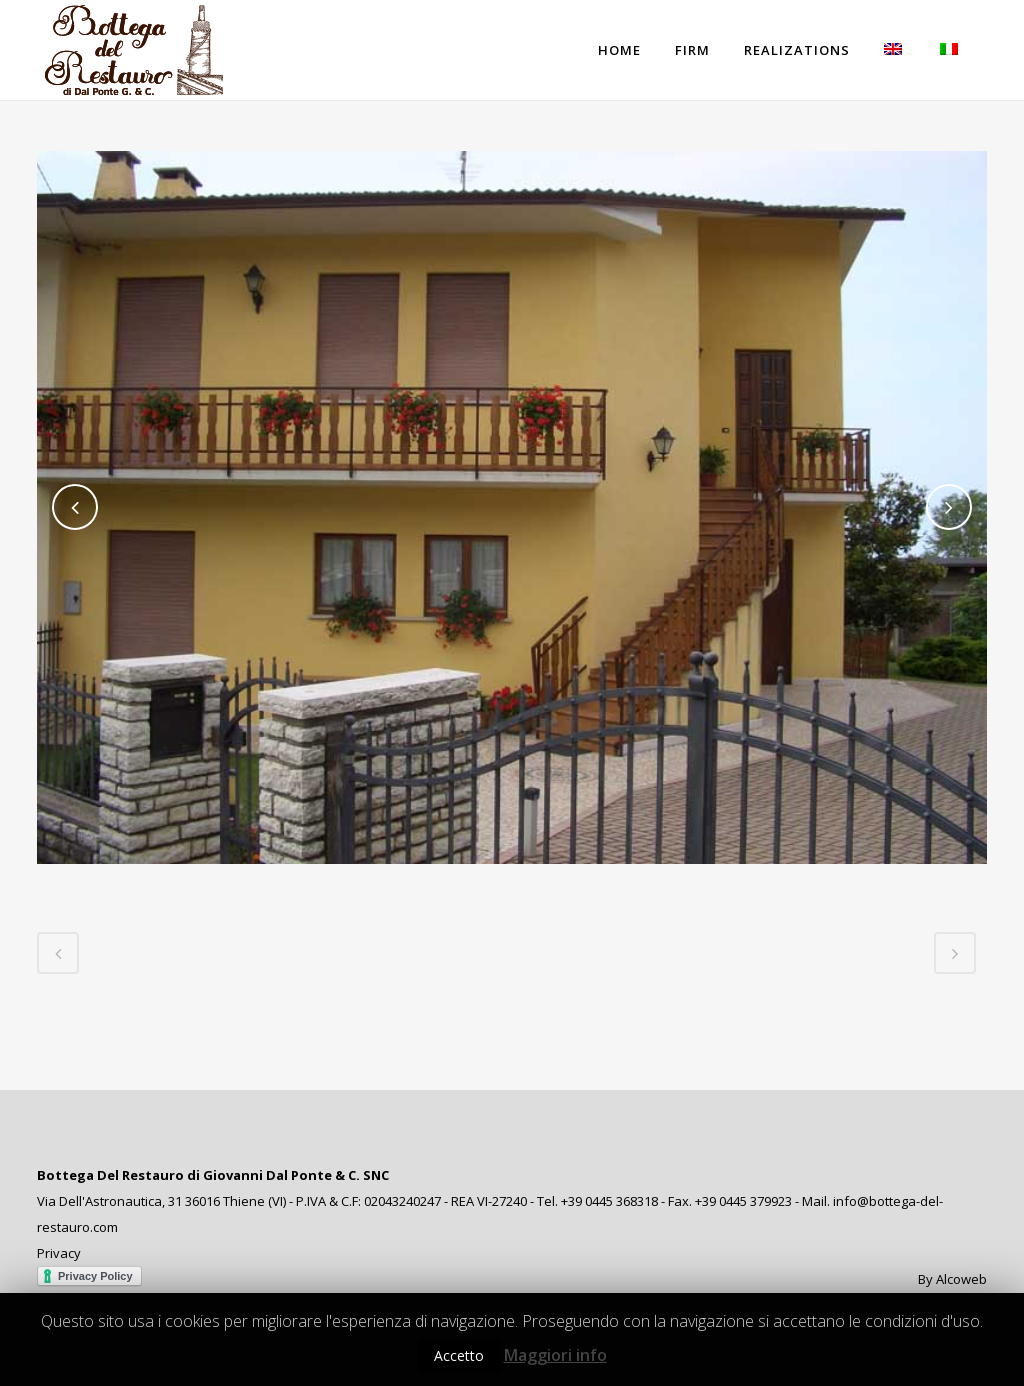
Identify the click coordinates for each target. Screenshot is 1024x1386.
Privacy (59, 1253)
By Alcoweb (952, 1279)
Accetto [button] (459, 1355)
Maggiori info (555, 1355)
